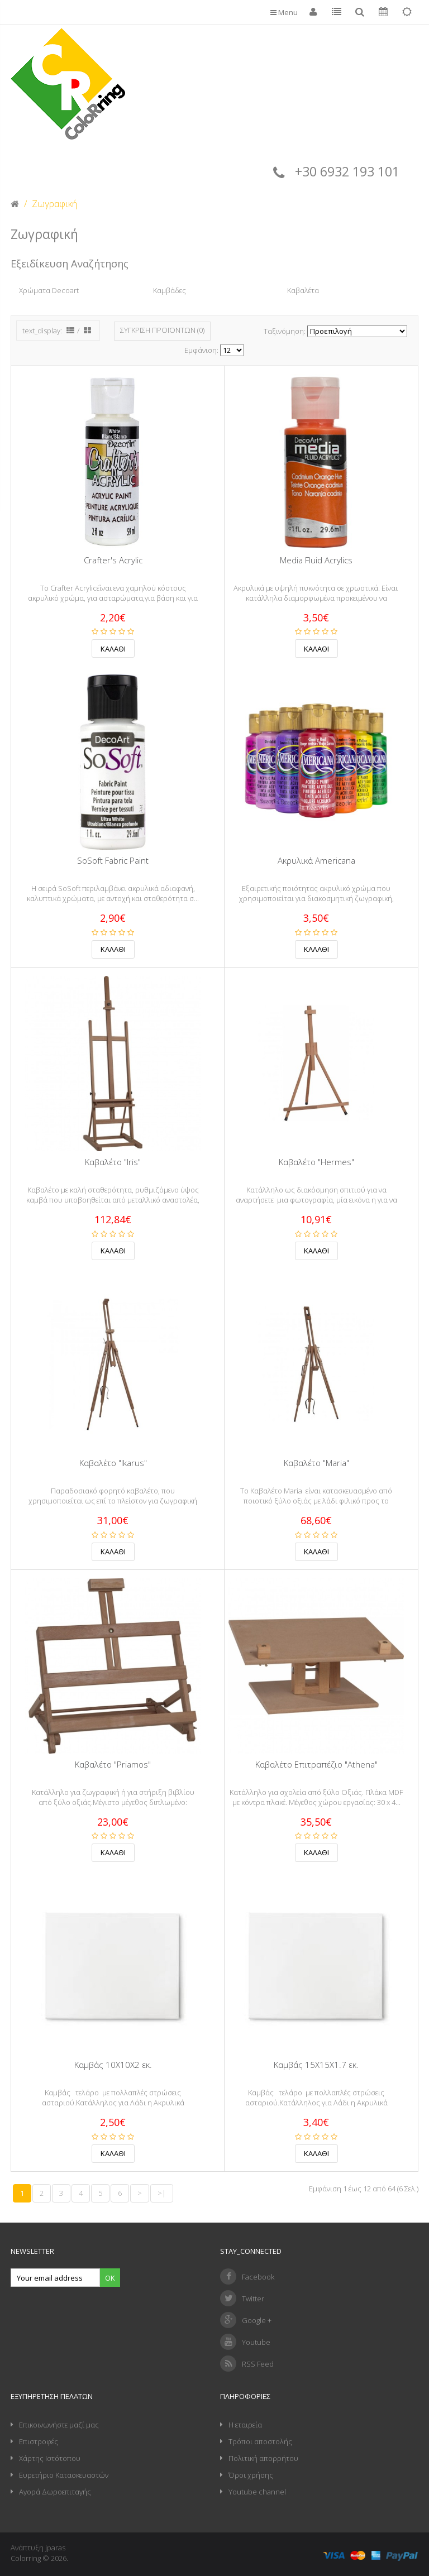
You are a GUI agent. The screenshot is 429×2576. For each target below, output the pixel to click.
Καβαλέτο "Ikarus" (113, 1463)
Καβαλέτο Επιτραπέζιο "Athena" (316, 1764)
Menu (284, 12)
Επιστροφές (38, 2441)
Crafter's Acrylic (113, 560)
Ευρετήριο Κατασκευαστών (63, 2475)
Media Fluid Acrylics (316, 560)
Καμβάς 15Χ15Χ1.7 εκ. (316, 2065)
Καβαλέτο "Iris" (113, 1162)
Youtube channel (257, 2492)
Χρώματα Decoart (49, 290)
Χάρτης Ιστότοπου (49, 2458)
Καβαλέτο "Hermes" (316, 1162)
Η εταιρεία (245, 2425)
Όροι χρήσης (250, 2475)
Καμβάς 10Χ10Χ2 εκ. (113, 2065)
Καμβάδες (169, 290)
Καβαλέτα (303, 290)
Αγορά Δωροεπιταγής (55, 2492)
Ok (110, 2278)
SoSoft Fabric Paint (113, 860)
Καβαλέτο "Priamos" (113, 1764)
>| (162, 2193)
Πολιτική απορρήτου (263, 2458)
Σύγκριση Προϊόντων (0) (162, 330)
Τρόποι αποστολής (260, 2441)
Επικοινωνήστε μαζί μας (59, 2425)
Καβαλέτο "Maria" (316, 1463)
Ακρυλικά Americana (316, 860)
